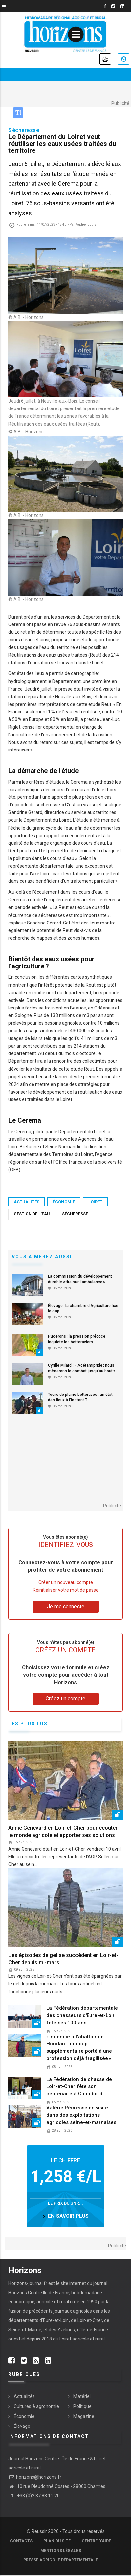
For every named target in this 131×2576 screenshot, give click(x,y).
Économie (64, 1201)
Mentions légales (60, 2550)
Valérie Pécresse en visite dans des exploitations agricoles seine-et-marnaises (81, 2115)
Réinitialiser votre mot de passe (65, 1590)
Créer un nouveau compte (65, 1582)
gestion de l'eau (32, 1214)
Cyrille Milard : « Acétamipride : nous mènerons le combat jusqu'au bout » (81, 1368)
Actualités (26, 1201)
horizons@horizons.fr (34, 2477)
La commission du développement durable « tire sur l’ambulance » (80, 1279)
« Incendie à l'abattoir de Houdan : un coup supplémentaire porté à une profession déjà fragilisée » (79, 2047)
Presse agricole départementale (60, 2560)
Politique (82, 2406)
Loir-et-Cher (89, 2320)
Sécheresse (75, 1214)
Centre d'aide (96, 2541)
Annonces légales (105, 59)
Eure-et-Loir (55, 2320)
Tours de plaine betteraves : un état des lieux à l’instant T (80, 1397)
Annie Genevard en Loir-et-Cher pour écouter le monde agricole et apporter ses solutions (63, 1831)
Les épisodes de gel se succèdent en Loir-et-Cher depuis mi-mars (63, 1959)
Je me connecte (123, 59)
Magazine (83, 2416)
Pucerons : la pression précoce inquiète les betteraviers (76, 1339)
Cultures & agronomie (36, 2406)
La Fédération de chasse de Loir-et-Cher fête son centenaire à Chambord (79, 2086)
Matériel (82, 2396)
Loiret (95, 1201)
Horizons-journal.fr (27, 2283)
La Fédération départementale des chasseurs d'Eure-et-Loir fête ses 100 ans (82, 2015)
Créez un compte (65, 1699)
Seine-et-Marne (24, 2329)
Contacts (21, 2541)
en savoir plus (68, 2216)
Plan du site (57, 2541)
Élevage (22, 2426)
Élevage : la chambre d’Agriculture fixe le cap (83, 1308)
